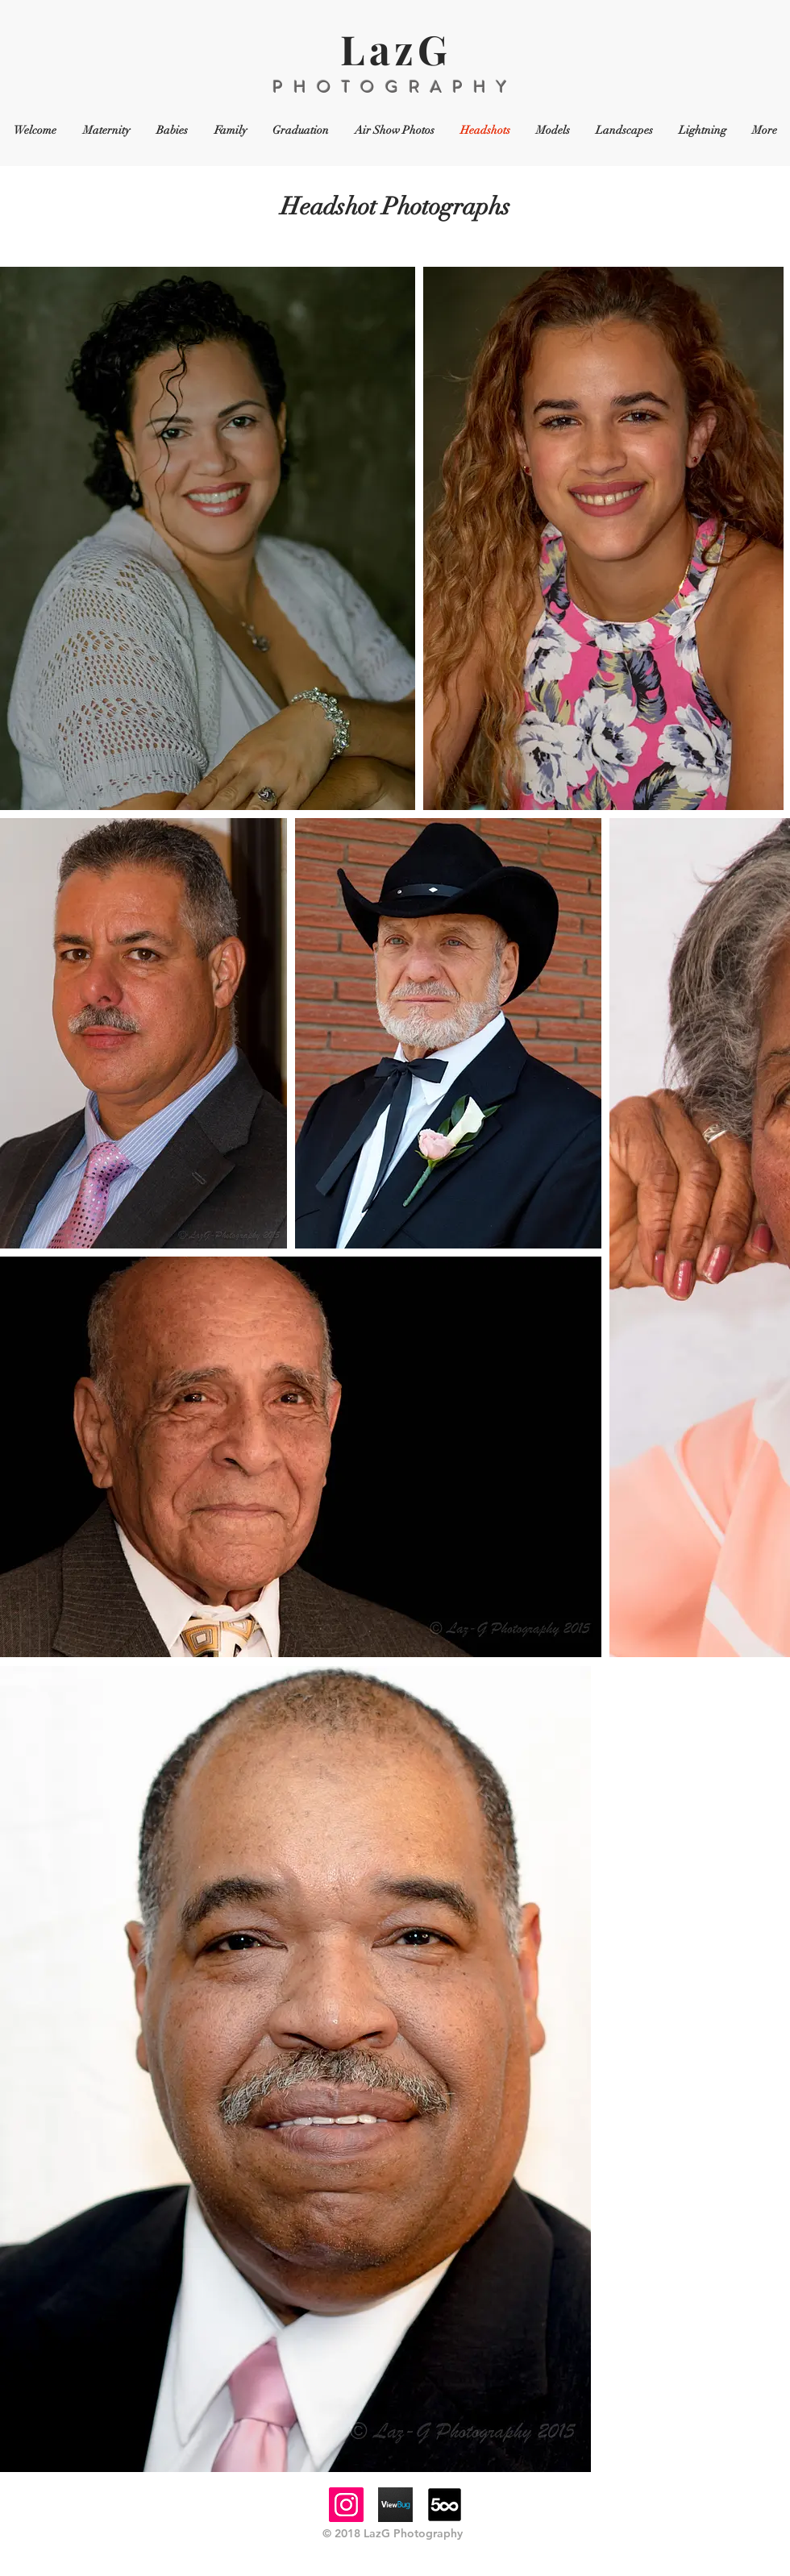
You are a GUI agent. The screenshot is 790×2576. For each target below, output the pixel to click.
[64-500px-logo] (444, 2504)
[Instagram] (346, 2504)
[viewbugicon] (395, 2504)
